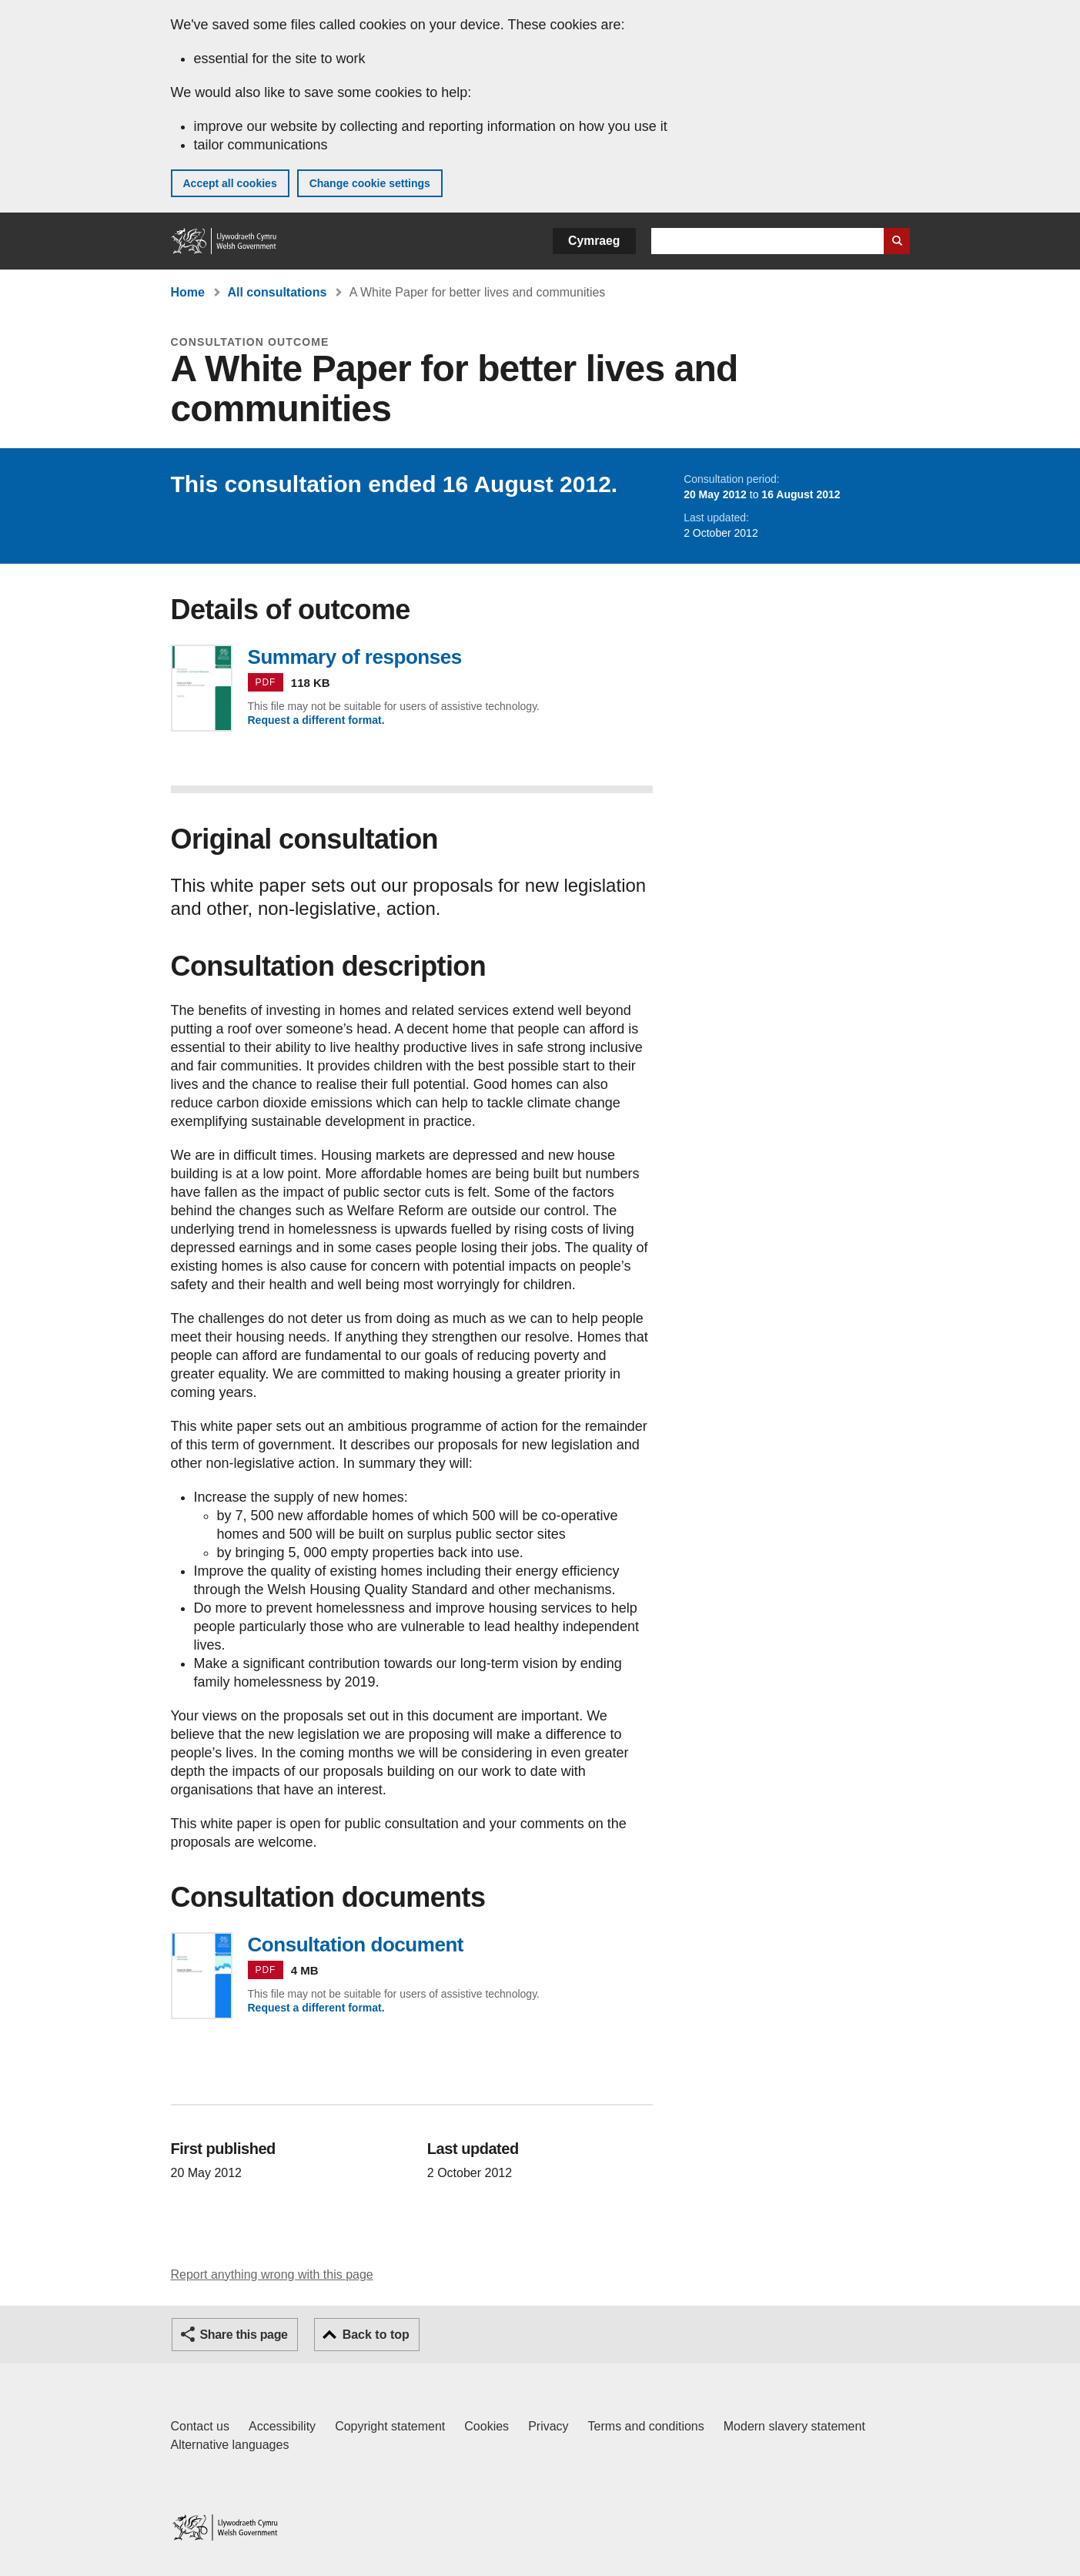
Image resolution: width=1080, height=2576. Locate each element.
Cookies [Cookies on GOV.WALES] (486, 2426)
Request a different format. (316, 720)
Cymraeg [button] (594, 240)
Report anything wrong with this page (272, 2274)
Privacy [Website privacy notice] (548, 2426)
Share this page (244, 2334)
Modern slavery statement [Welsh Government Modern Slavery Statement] (794, 2426)
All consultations (276, 292)
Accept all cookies (230, 183)
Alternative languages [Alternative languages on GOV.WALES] (230, 2444)
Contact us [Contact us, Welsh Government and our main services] (200, 2426)
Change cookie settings (369, 183)
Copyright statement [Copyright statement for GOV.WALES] (390, 2426)
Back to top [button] (376, 2334)
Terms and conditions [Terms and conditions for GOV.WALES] (646, 2426)
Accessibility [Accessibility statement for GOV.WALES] (282, 2426)
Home (188, 292)
